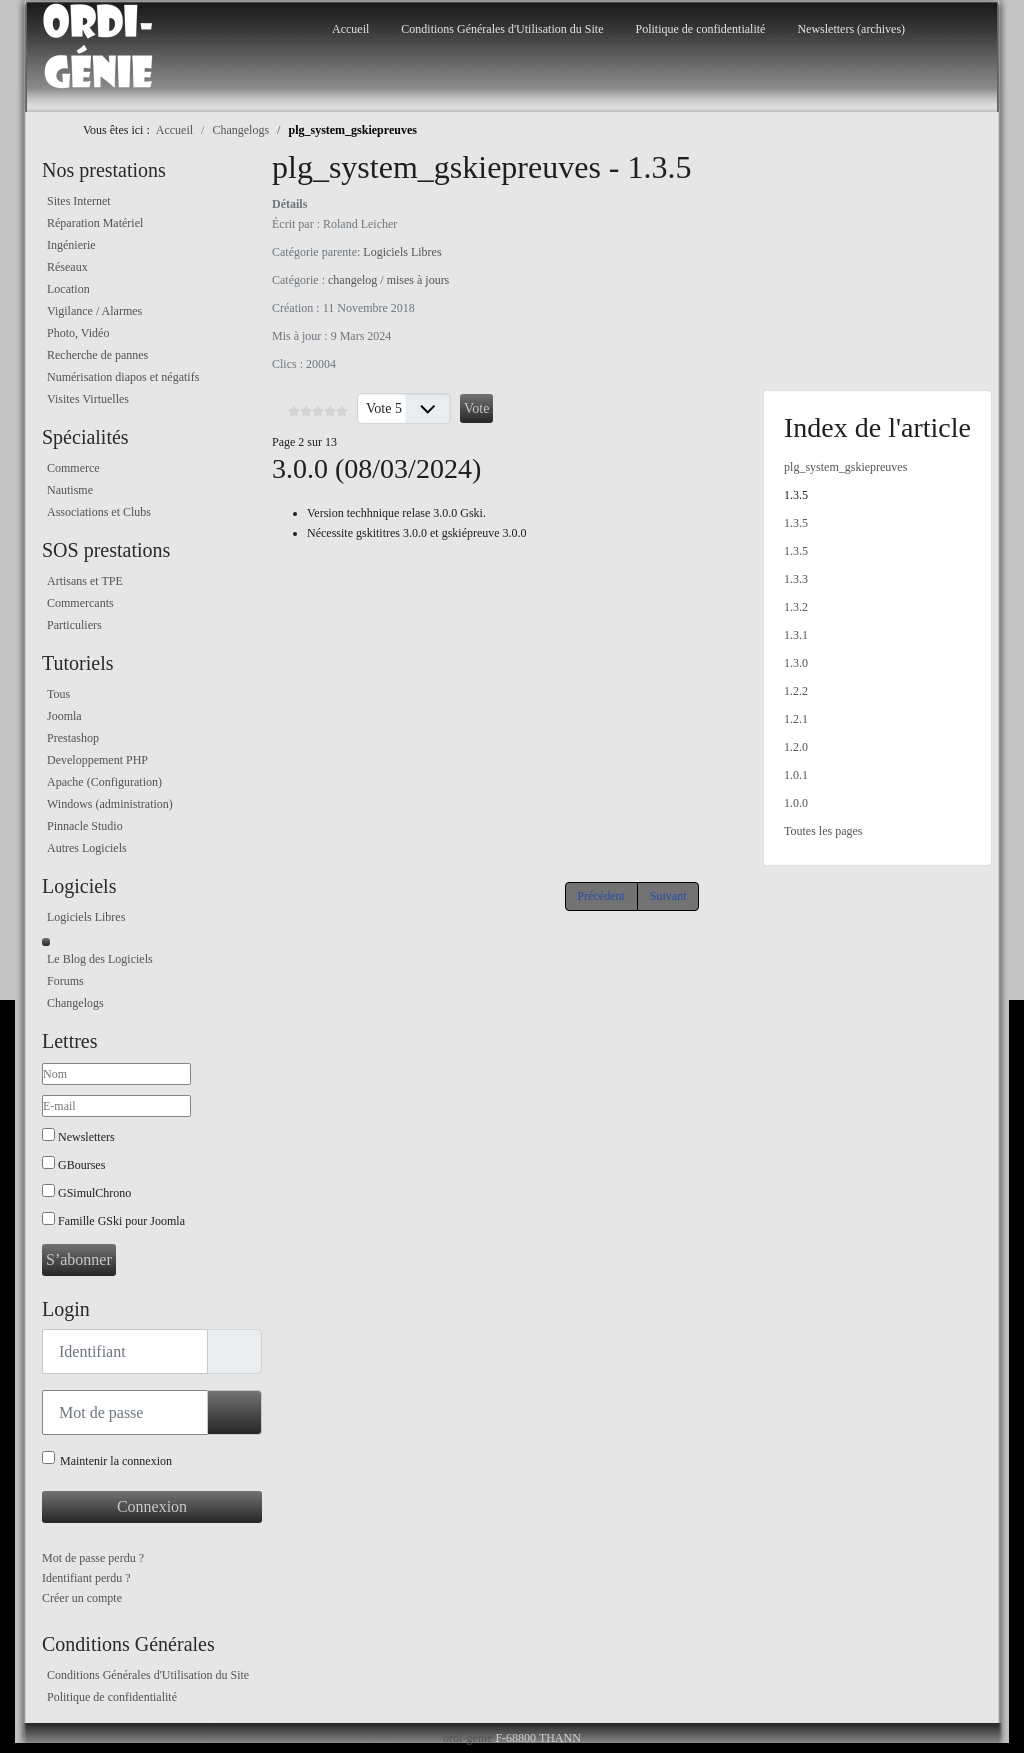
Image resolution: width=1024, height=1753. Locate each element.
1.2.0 (796, 747)
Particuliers (74, 625)
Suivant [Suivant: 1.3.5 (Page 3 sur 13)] (668, 896)
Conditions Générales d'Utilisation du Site (502, 29)
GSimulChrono (94, 1193)
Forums (65, 981)
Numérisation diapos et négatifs (123, 377)
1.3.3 (796, 579)
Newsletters (86, 1137)
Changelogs (75, 1003)
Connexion (152, 1506)
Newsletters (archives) (851, 29)
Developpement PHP (97, 760)
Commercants (80, 603)
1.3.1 (796, 635)
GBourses (81, 1165)
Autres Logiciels (87, 848)
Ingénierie (71, 245)
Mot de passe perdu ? (93, 1558)
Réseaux (67, 267)
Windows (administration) (110, 804)
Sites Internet (79, 201)
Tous (58, 694)
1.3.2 (796, 607)
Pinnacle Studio (85, 826)
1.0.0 (796, 803)
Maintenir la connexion (116, 1461)
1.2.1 (796, 719)
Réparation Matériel (95, 223)
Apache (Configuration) (104, 782)
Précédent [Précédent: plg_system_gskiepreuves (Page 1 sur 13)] (601, 896)
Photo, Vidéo (78, 333)
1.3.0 (796, 663)
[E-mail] (116, 1106)
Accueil (350, 29)
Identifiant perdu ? (86, 1578)
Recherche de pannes (97, 355)
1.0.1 (796, 775)
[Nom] (116, 1074)
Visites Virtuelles (88, 399)
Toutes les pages (823, 831)
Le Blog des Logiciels (100, 959)
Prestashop (73, 738)
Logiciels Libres (86, 917)
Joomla (64, 716)
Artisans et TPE (85, 581)
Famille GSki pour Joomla (121, 1221)
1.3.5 (796, 495)
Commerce (73, 468)
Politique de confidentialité (700, 29)
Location (68, 289)
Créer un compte (82, 1598)
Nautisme (70, 490)
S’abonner (79, 1259)
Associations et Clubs (99, 512)
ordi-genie (467, 1738)
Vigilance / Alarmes (94, 311)
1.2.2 (796, 691)
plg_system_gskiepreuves (845, 467)
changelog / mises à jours (388, 280)
